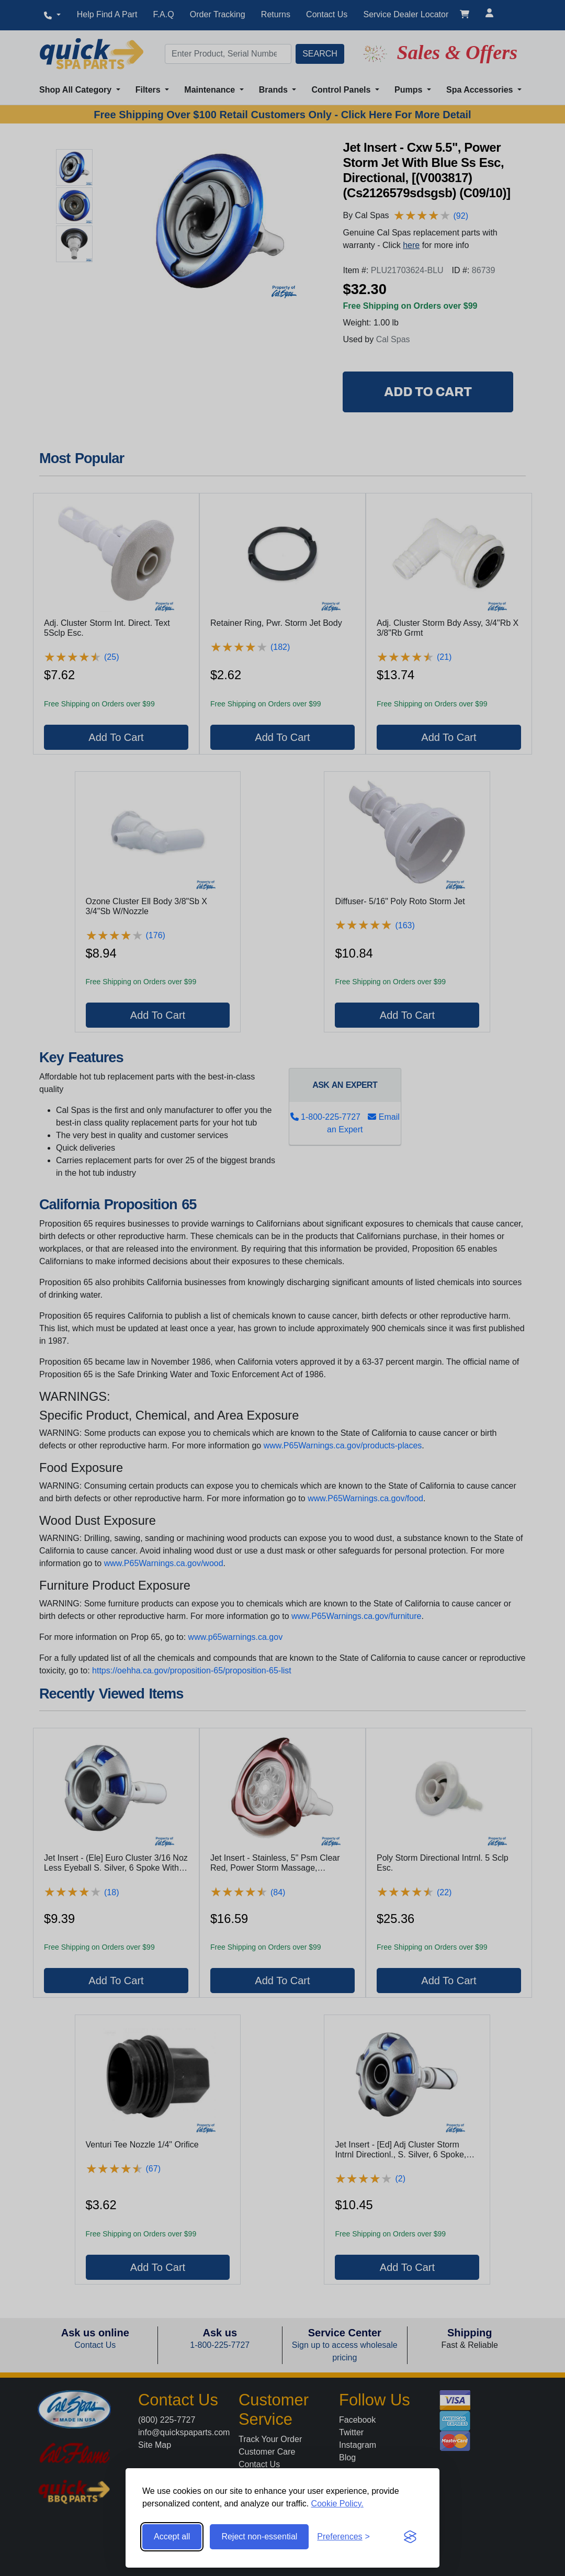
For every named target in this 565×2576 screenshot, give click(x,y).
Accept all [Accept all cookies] (172, 2536)
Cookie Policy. (337, 2503)
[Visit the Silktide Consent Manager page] (410, 2536)
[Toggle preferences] (343, 2537)
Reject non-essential (259, 2536)
